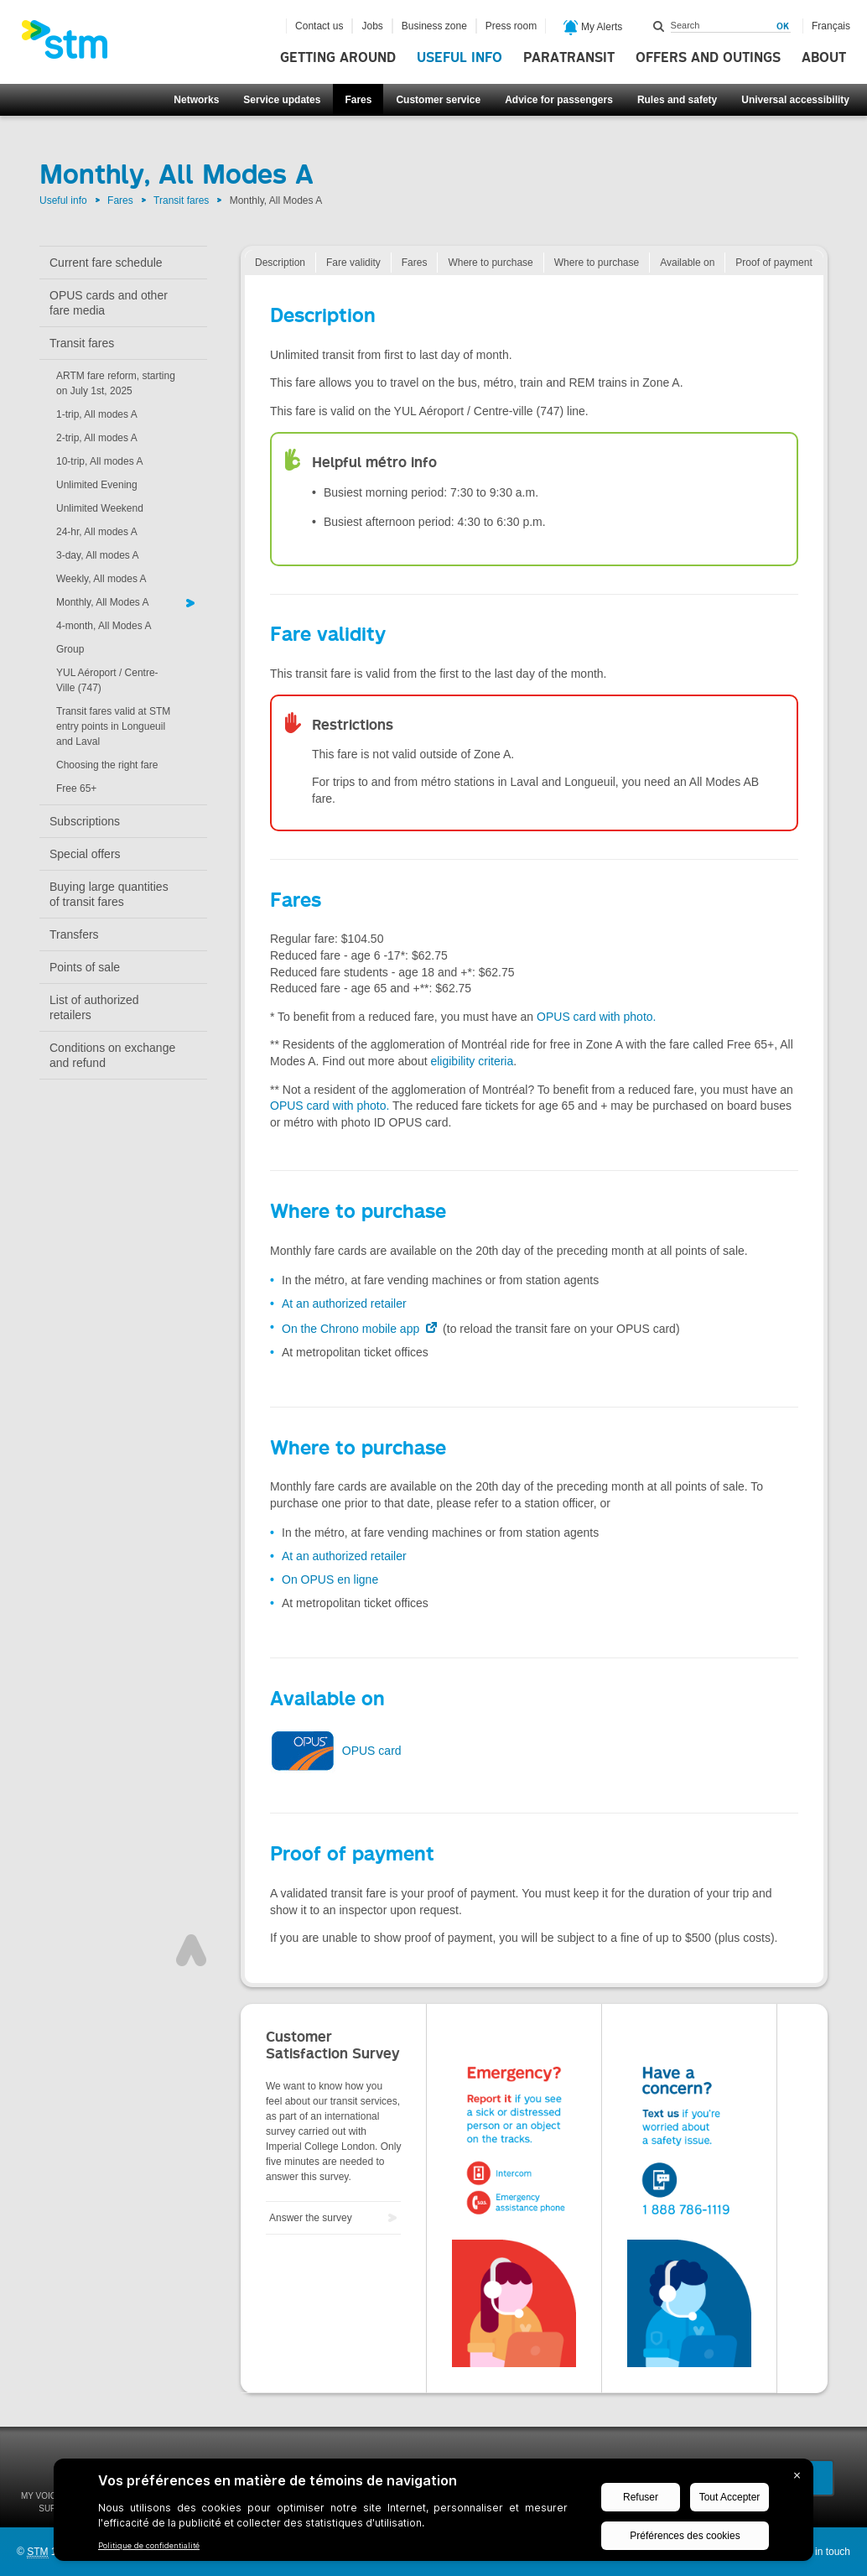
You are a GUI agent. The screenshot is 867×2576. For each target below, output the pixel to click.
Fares (358, 100)
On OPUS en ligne (330, 1579)
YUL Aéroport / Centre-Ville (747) (107, 680)
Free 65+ (76, 788)
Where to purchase (490, 262)
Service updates (281, 100)
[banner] (73, 44)
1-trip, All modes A (97, 414)
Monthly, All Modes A (102, 602)
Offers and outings (708, 57)
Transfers (74, 934)
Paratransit (569, 57)
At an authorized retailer (344, 1303)
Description (280, 262)
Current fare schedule (106, 262)
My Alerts (593, 27)
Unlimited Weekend (99, 508)
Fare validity (353, 262)
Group (70, 649)
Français (831, 26)
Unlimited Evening (97, 485)
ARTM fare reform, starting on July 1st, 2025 (115, 383)
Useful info (459, 57)
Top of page (191, 1950)
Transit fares (181, 200)
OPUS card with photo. (596, 1016)
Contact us (319, 26)
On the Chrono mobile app (352, 1328)
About (824, 57)
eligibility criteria (471, 1061)
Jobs (371, 26)
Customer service (438, 100)
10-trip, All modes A (99, 461)
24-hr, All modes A (97, 532)
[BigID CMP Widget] (433, 2514)
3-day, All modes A (97, 555)
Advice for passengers (559, 100)
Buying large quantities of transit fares (109, 894)
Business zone (434, 26)
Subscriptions (84, 821)
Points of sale (84, 967)
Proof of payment (773, 262)
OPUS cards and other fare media (108, 303)
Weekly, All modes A (101, 579)
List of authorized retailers (94, 1007)
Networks (196, 100)
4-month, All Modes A (103, 626)
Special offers (85, 854)
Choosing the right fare (107, 765)
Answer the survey (310, 2218)
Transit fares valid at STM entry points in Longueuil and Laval (113, 726)
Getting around (338, 57)
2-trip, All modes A (97, 438)
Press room (511, 26)
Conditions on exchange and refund (112, 1055)
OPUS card (336, 1750)
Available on (687, 262)
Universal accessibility (795, 100)
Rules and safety (677, 100)
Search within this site (659, 26)
